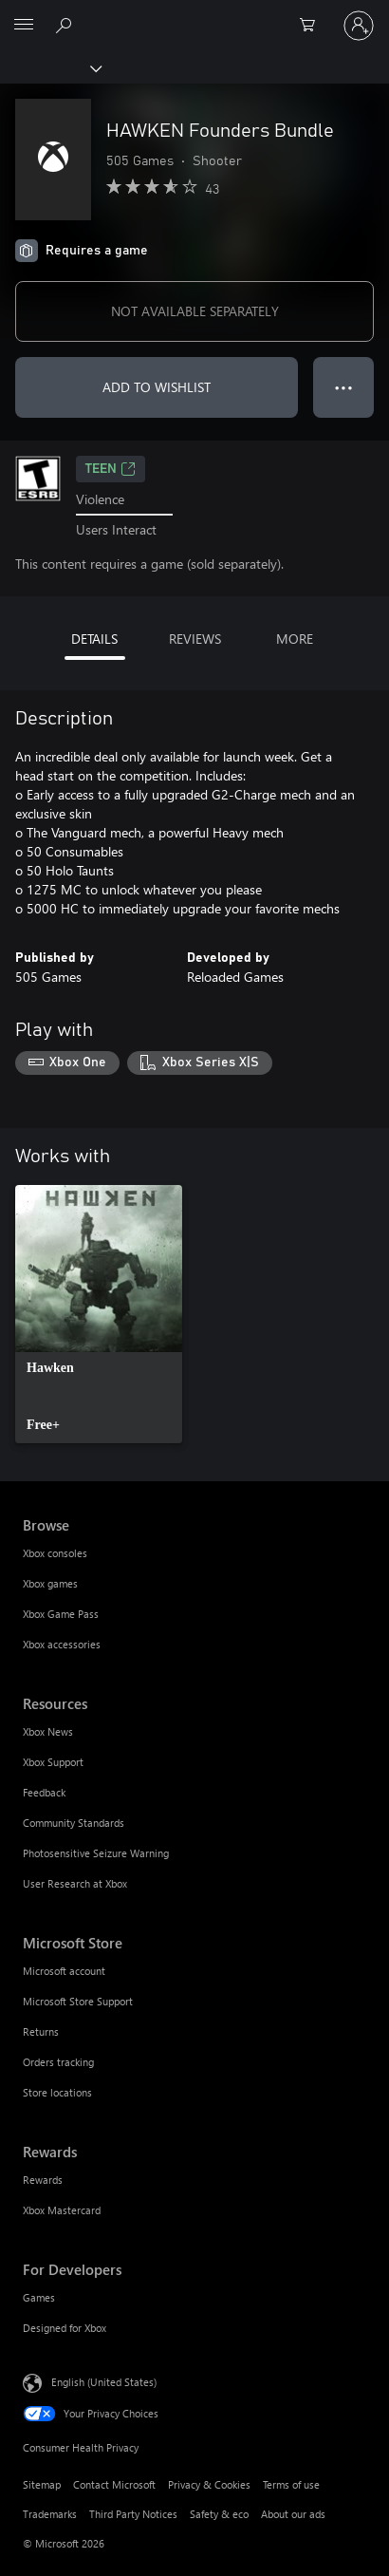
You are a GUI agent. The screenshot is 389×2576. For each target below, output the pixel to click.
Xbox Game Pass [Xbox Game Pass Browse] (61, 1614)
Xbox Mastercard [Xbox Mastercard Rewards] (62, 2210)
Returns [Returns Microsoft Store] (41, 2031)
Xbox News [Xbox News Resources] (48, 1731)
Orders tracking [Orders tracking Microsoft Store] (58, 2062)
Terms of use (291, 2484)
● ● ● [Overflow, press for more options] (344, 387)
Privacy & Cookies (209, 2484)
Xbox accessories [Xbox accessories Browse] (62, 1644)
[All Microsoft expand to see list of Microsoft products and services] (23, 25)
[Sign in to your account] (358, 25)
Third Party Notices (133, 2514)
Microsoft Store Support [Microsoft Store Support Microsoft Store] (78, 2001)
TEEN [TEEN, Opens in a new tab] (110, 469)
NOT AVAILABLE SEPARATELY (195, 311)
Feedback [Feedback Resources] (44, 1792)
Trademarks (50, 2514)
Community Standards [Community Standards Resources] (73, 1822)
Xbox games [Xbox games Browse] (50, 1583)
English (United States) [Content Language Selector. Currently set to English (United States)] (104, 2382)
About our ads (293, 2514)
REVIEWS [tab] (195, 639)
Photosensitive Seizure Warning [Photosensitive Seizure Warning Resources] (96, 1853)
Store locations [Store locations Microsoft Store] (57, 2092)
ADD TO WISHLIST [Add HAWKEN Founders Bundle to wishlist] (156, 387)
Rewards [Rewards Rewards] (43, 2179)
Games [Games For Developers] (39, 2297)
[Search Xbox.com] (66, 24)
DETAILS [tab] (94, 639)
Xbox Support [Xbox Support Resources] (53, 1762)
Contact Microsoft (114, 2484)
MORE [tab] (294, 639)
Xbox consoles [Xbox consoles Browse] (55, 1553)
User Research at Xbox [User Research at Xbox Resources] (75, 1883)
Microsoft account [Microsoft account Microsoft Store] (64, 1971)
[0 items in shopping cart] (313, 25)
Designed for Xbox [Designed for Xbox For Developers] (64, 2328)
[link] (98, 1314)
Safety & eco (219, 2514)
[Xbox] (49, 67)
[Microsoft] (194, 14)
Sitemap (42, 2484)
